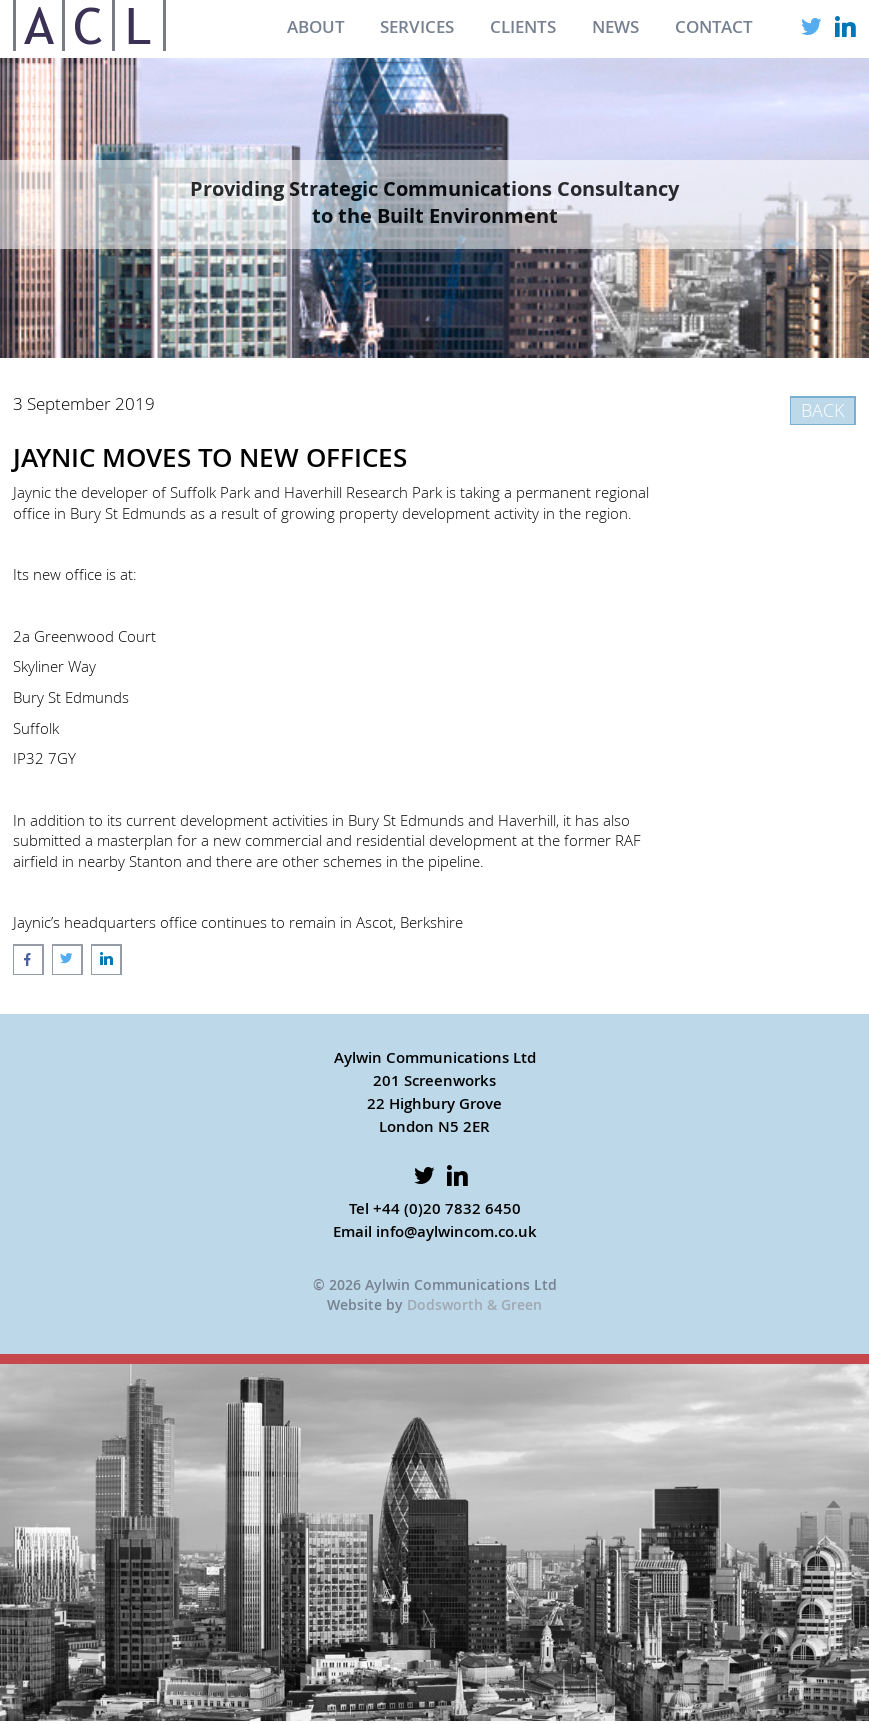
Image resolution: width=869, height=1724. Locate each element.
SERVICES (417, 26)
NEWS (615, 26)
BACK (822, 410)
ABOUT (316, 26)
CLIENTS (523, 26)
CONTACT (714, 26)
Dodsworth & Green (474, 1304)
